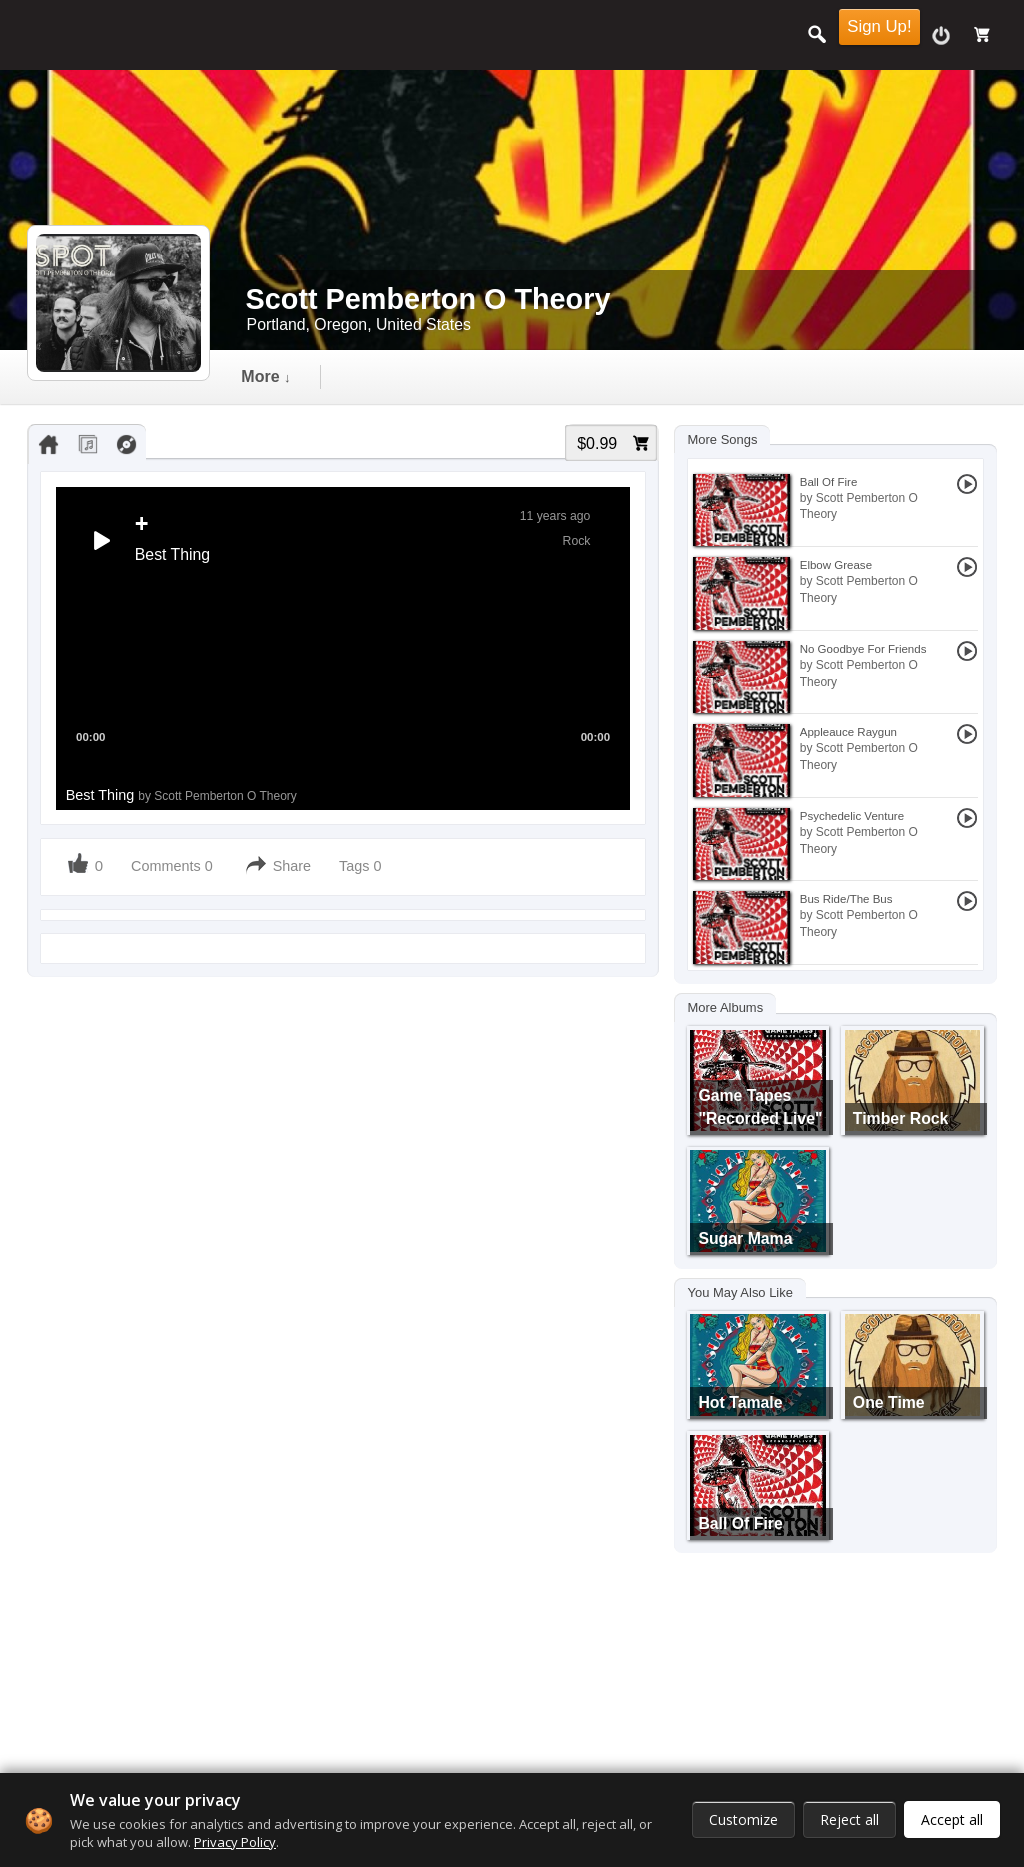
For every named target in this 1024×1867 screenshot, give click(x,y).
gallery (605, 376)
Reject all (849, 1819)
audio (389, 376)
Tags (356, 866)
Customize (743, 1819)
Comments (166, 866)
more (717, 376)
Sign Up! (879, 26)
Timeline (273, 376)
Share (292, 866)
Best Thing (181, 795)
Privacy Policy (235, 1842)
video (494, 376)
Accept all (952, 1819)
